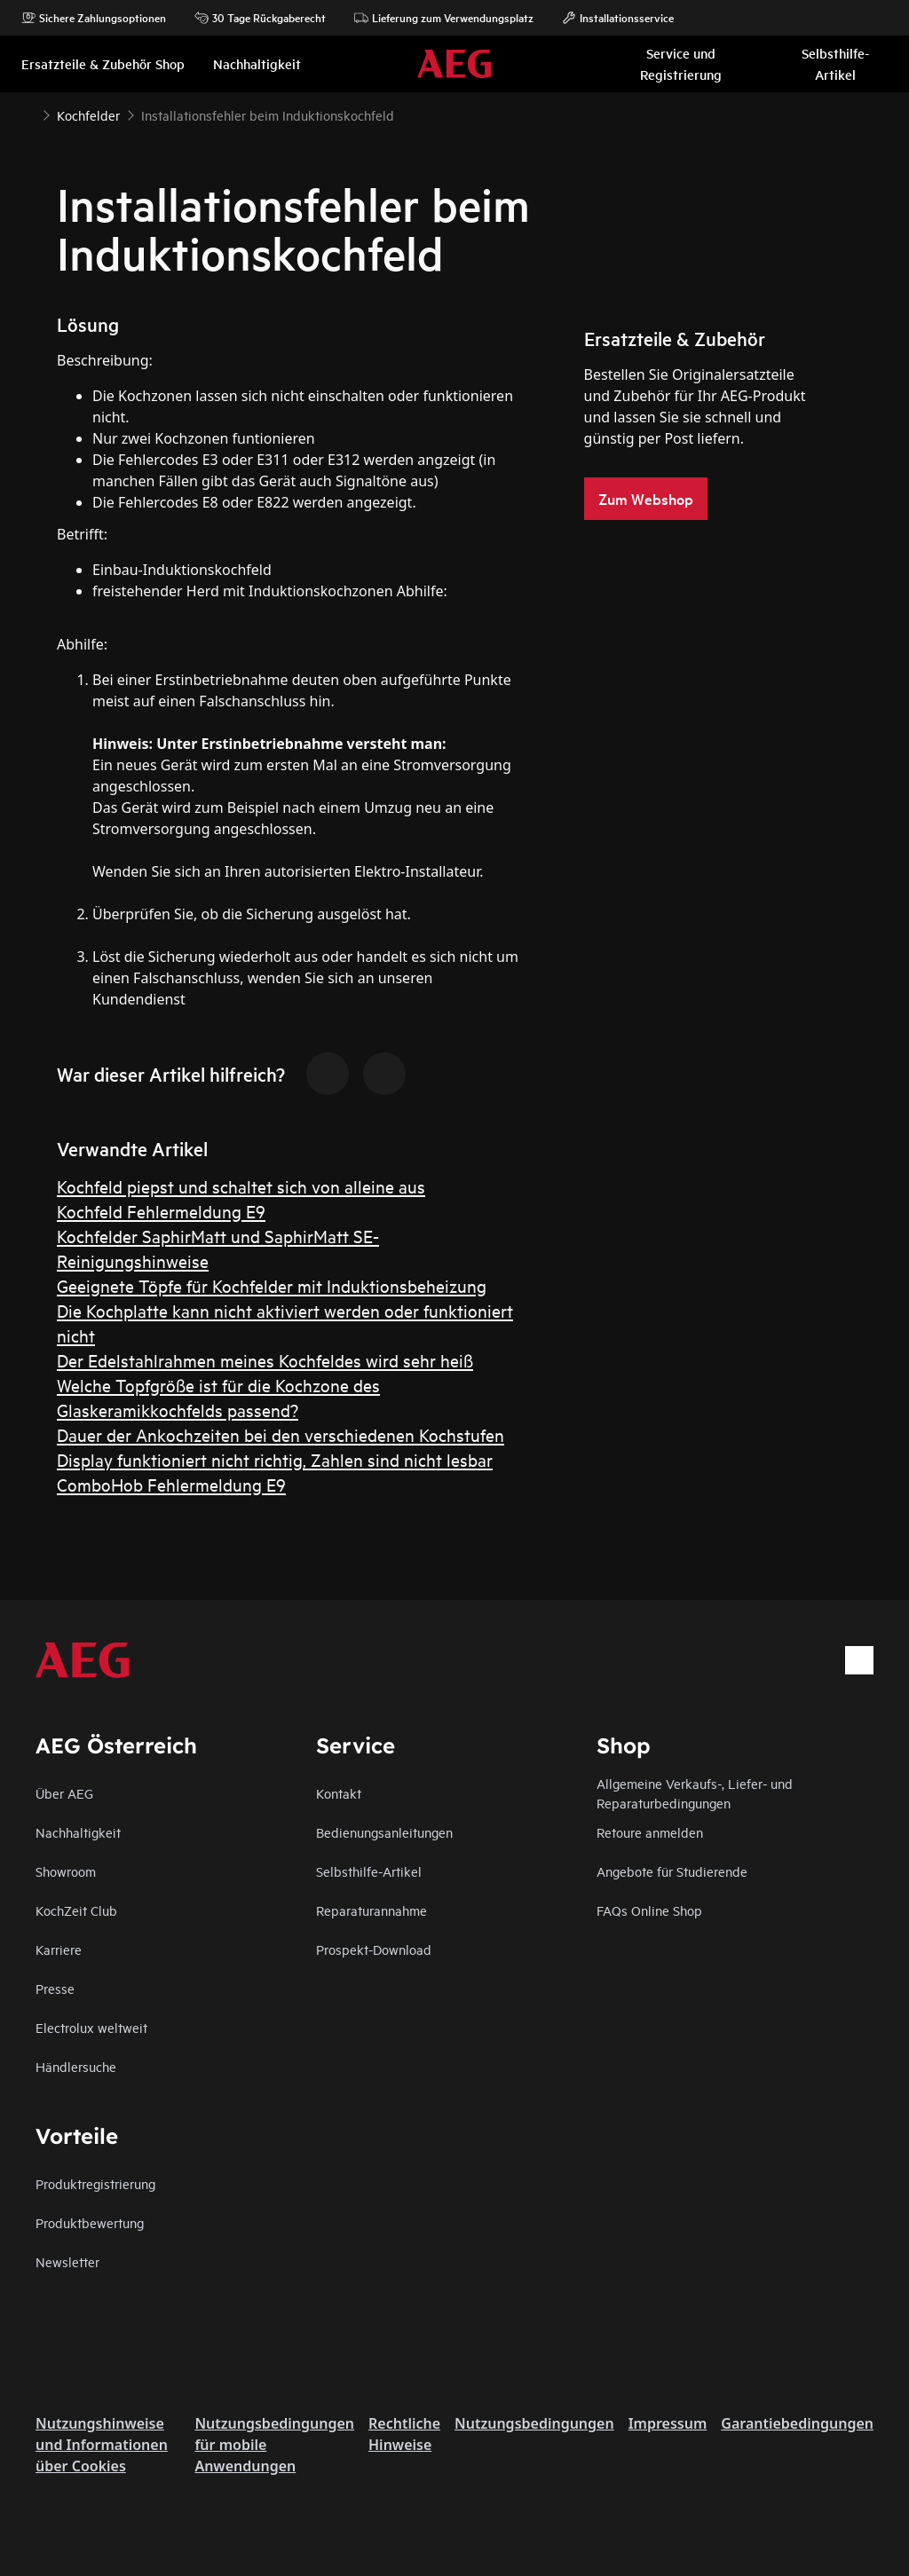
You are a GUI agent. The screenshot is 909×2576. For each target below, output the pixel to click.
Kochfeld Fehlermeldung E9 (161, 1211)
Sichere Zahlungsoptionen (93, 18)
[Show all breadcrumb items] (28, 113)
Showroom (66, 1871)
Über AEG (64, 1792)
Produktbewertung (90, 2222)
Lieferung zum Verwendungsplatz (444, 18)
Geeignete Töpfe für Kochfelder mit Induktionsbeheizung (271, 1285)
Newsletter (67, 2261)
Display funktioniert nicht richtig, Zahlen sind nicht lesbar (275, 1459)
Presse (55, 1988)
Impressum (667, 2423)
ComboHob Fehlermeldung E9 (171, 1484)
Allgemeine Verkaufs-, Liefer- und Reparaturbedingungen (695, 1793)
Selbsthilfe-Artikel (369, 1871)
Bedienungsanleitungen (384, 1832)
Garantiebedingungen (797, 2423)
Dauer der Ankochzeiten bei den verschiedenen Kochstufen (280, 1434)
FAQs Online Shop (649, 1910)
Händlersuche (76, 2066)
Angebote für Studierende (672, 1871)
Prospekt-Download (373, 1949)
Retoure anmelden (650, 1832)
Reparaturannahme (371, 1910)
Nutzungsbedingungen (534, 2423)
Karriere (59, 1949)
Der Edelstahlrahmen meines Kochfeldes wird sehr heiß (265, 1360)
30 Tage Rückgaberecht (260, 18)
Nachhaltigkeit (78, 1832)
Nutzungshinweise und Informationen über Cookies (102, 2445)
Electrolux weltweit (91, 2027)
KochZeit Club (76, 1910)
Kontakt (338, 1792)
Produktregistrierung (95, 2183)
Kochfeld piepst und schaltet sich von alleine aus (241, 1186)
